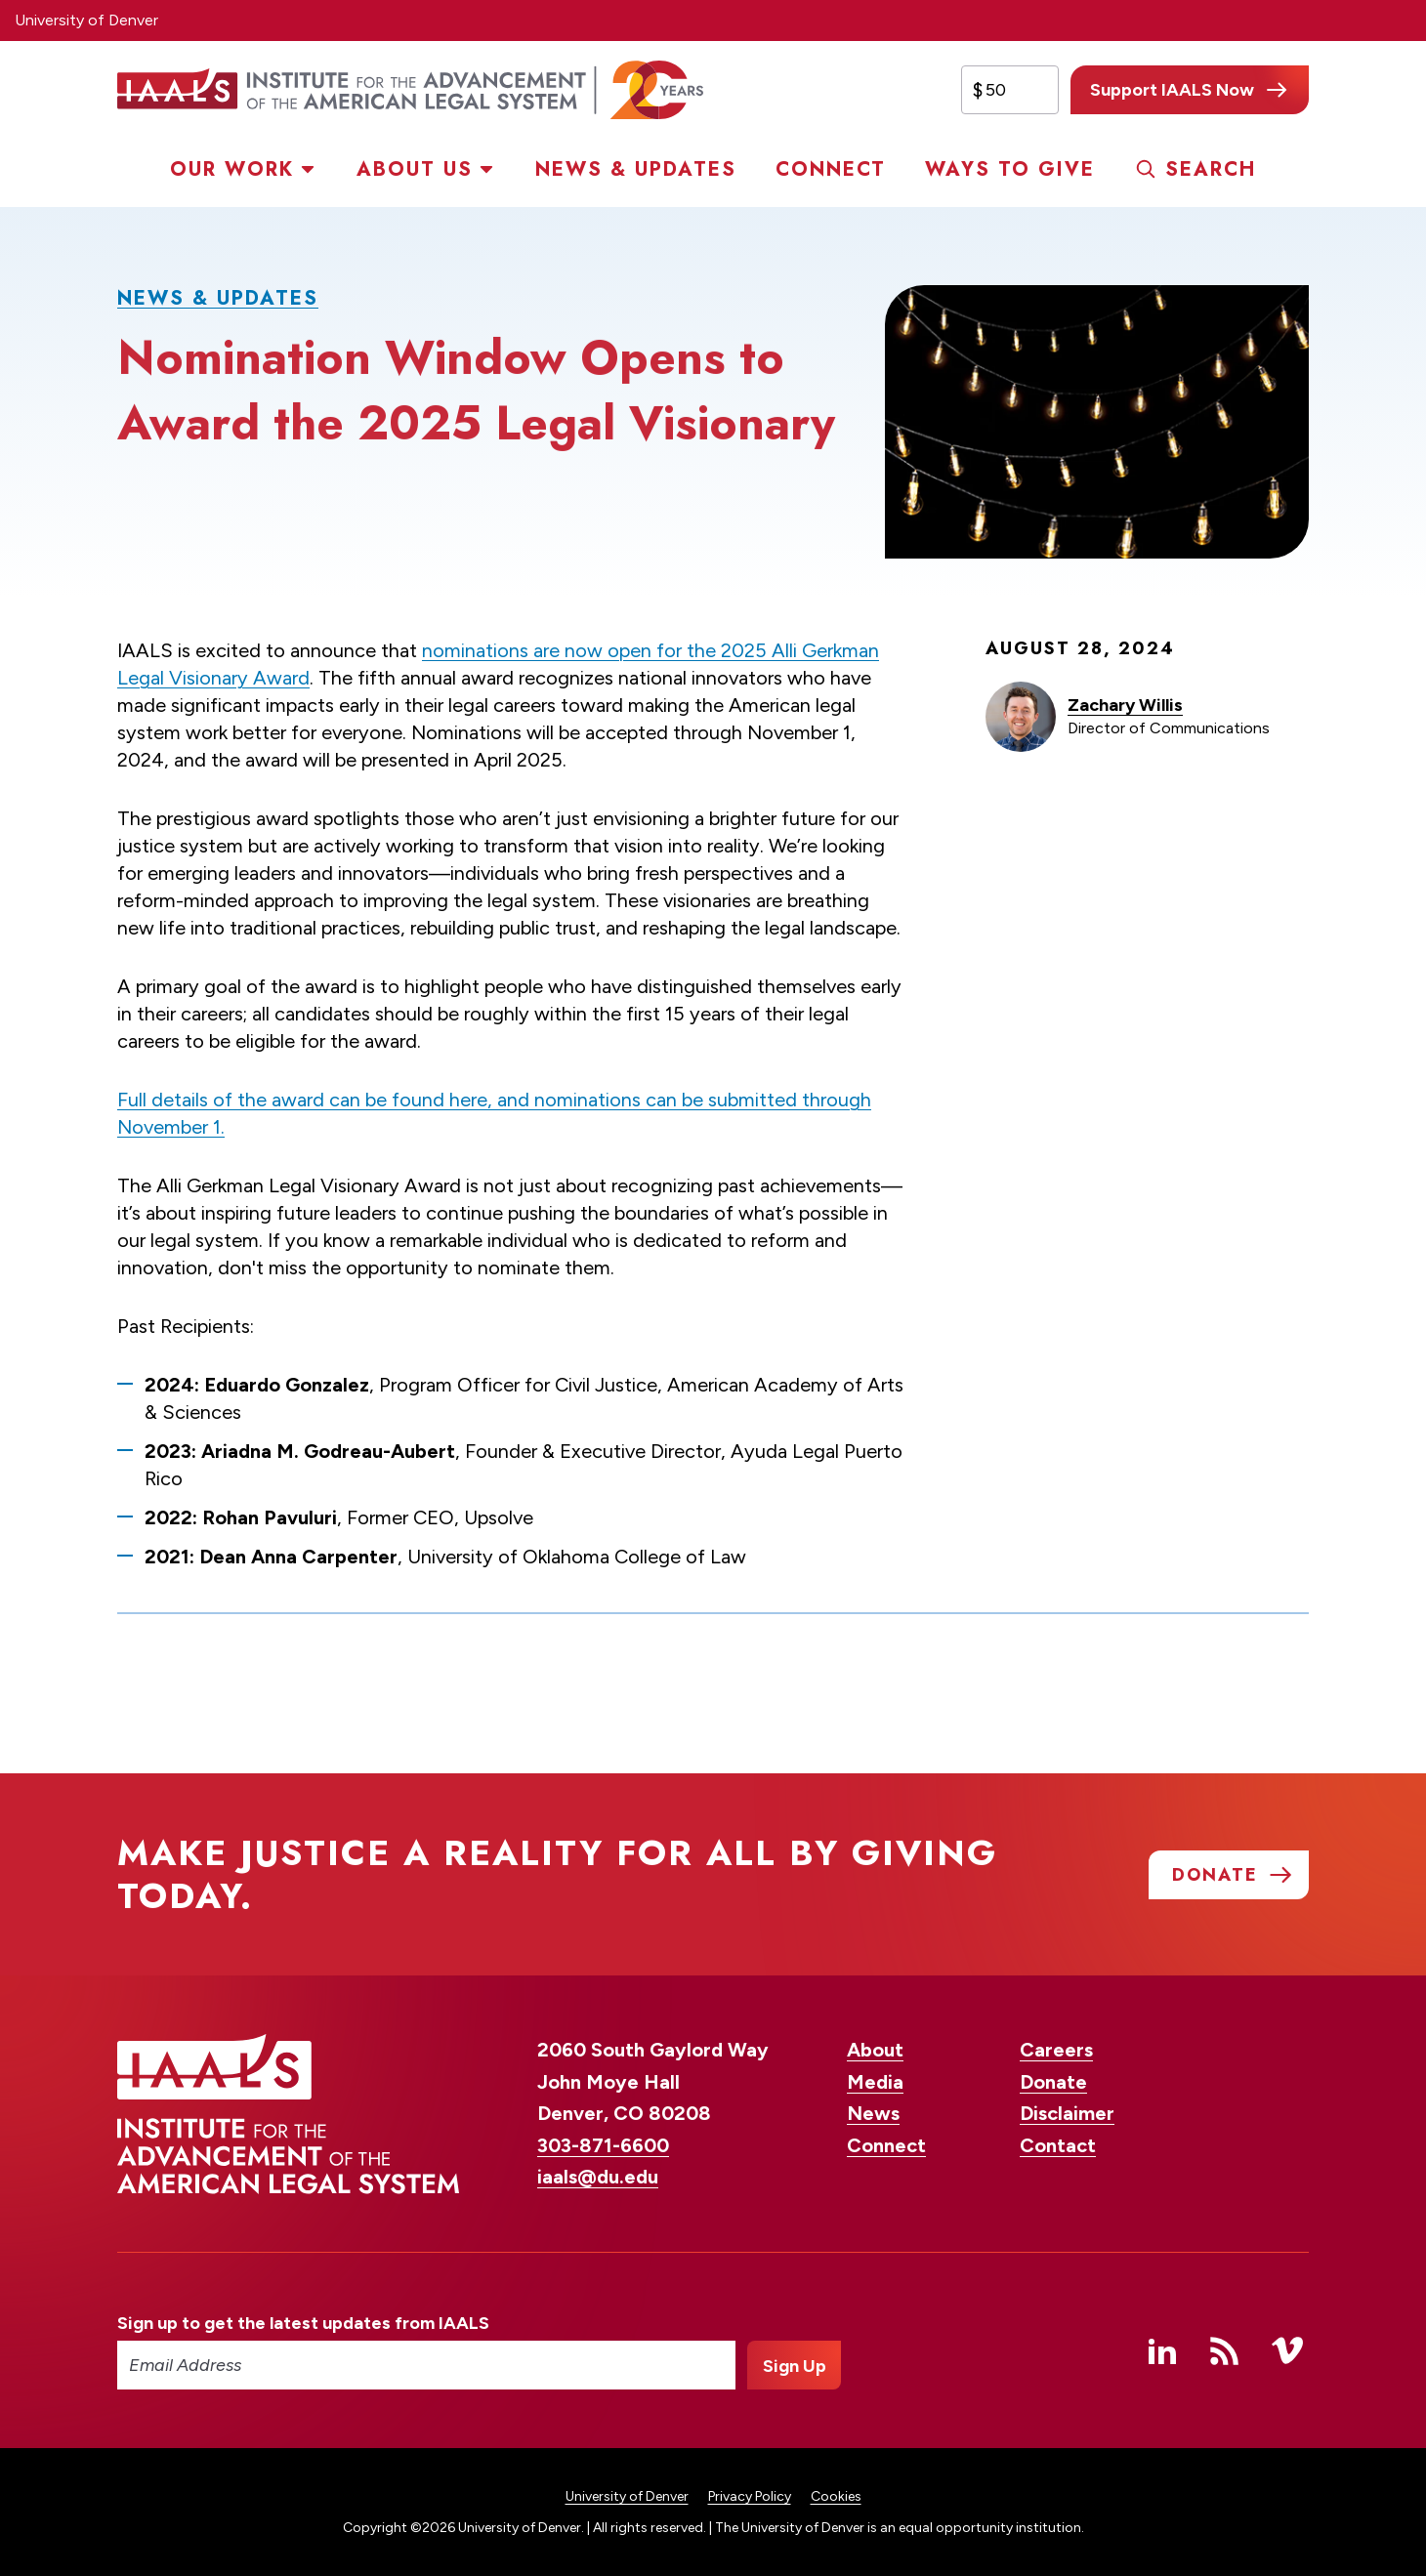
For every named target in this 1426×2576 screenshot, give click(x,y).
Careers (1056, 2049)
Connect (831, 169)
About (875, 2049)
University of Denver (86, 20)
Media (875, 2082)
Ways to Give (1010, 169)
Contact (1058, 2145)
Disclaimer (1067, 2113)
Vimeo (1287, 2350)
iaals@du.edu (597, 2176)
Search (1210, 169)
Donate (1053, 2082)
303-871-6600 (603, 2145)
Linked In (1162, 2350)
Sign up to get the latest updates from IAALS (303, 2323)
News (873, 2113)
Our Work (232, 169)
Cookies (836, 2496)
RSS (1224, 2350)
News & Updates (635, 169)
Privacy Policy (749, 2496)
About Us (414, 169)
